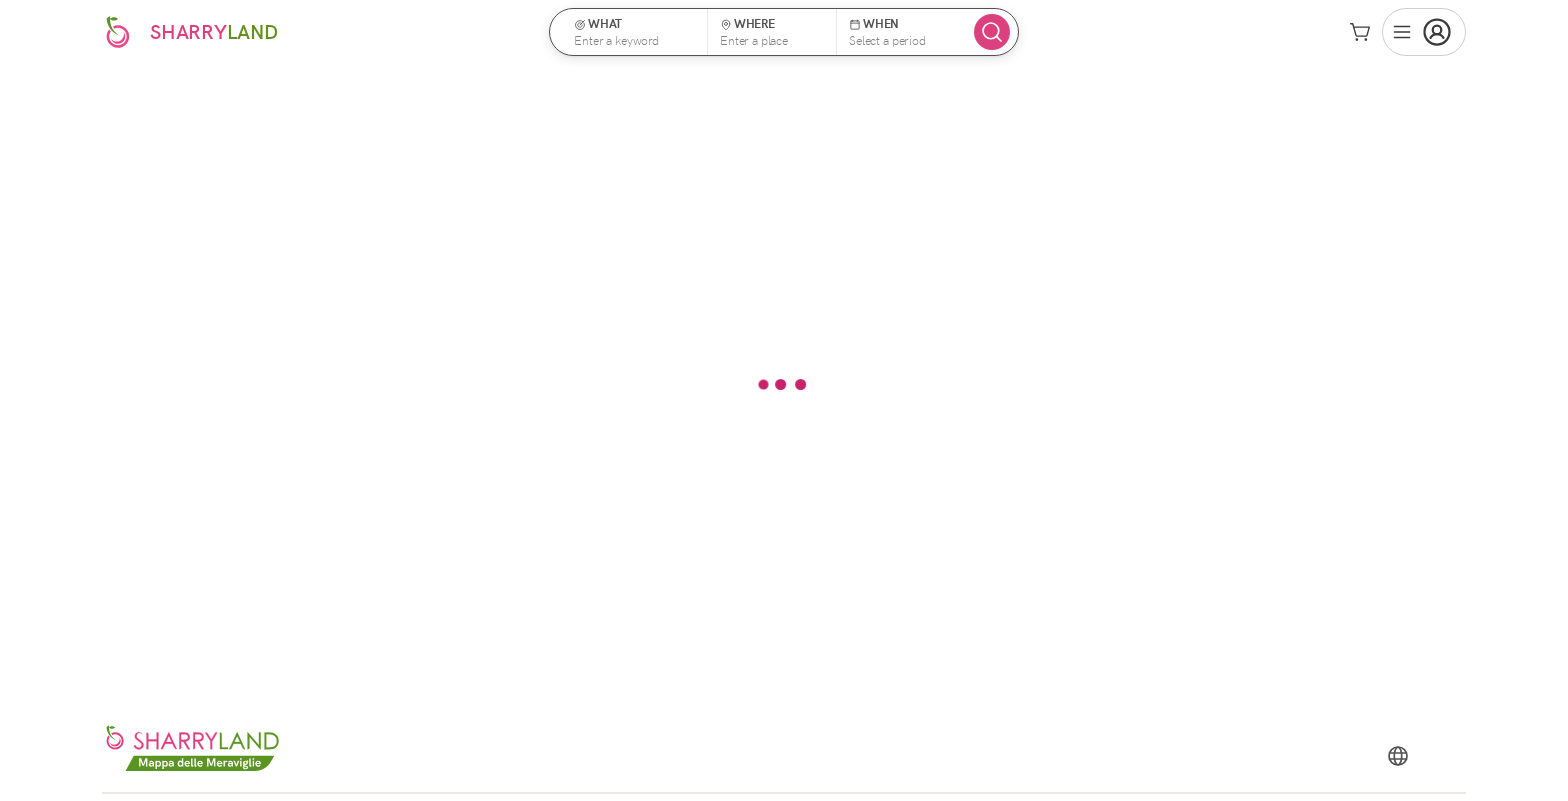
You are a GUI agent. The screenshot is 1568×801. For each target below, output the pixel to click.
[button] (635, 32)
